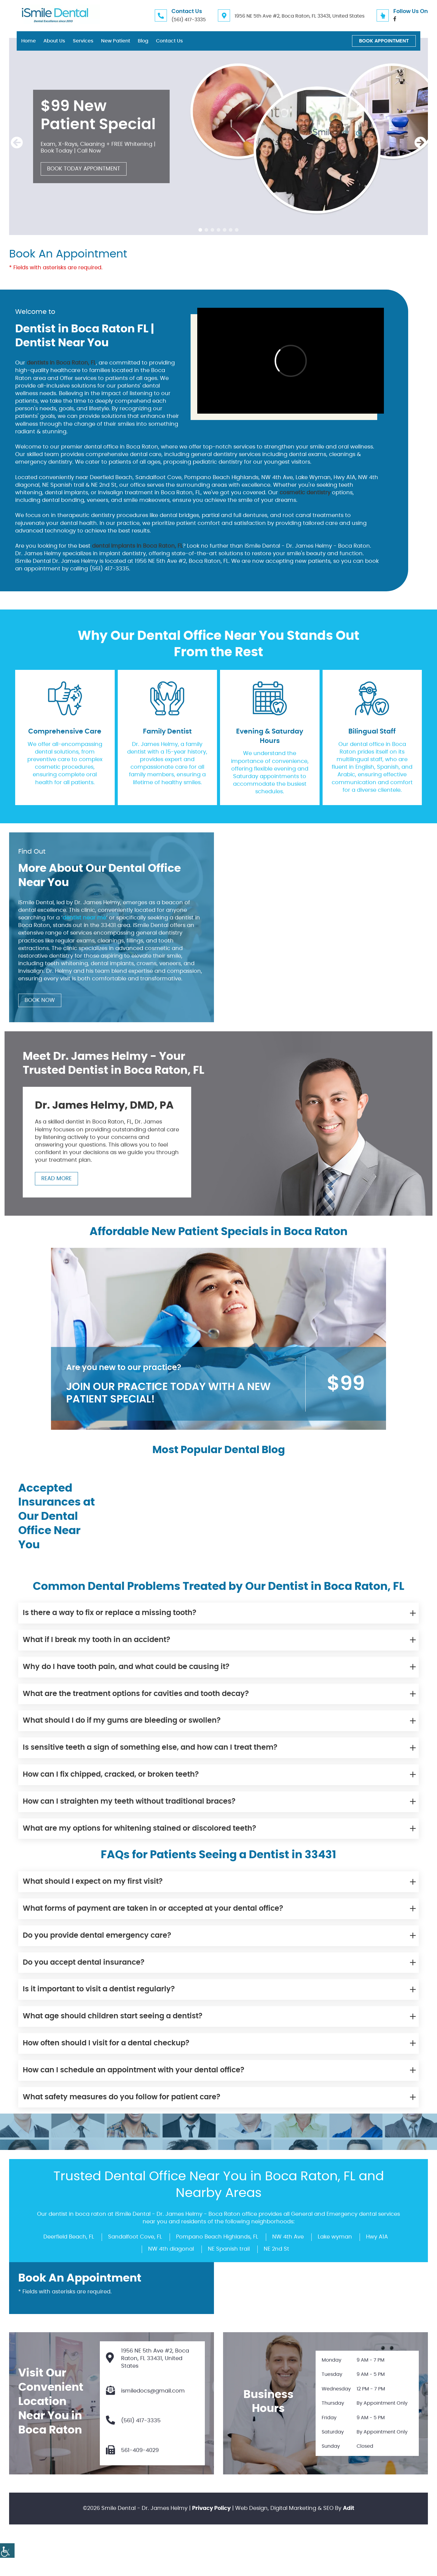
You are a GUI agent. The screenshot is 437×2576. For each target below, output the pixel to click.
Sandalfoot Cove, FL (135, 2237)
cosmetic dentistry (304, 492)
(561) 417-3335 (188, 19)
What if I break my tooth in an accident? (96, 1640)
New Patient (115, 41)
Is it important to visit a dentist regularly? (99, 1989)
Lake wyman (335, 2237)
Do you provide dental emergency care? (97, 1935)
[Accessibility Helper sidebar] (7, 2550)
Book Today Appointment (83, 169)
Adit (348, 2508)
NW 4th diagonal (171, 2249)
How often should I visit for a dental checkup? (106, 2043)
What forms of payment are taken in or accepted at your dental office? (153, 1908)
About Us (54, 41)
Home (28, 41)
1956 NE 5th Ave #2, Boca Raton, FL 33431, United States (299, 16)
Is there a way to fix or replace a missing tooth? (109, 1613)
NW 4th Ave (288, 2237)
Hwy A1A (377, 2237)
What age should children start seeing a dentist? (112, 2016)
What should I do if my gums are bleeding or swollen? (122, 1720)
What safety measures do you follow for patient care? (121, 2097)
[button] (200, 230)
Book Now (40, 1000)
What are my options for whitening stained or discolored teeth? (139, 1828)
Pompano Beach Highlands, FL (217, 2237)
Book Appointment (384, 41)
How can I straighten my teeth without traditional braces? (129, 1801)
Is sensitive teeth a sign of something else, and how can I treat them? (150, 1747)
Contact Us (169, 41)
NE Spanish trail (229, 2249)
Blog (143, 41)
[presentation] (17, 142)
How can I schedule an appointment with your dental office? (133, 2070)
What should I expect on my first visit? (93, 1881)
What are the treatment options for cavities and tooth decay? (136, 1694)
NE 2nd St (276, 2249)
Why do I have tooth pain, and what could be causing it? (126, 1667)
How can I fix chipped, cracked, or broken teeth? (111, 1774)
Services (83, 41)
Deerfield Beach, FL (68, 2237)
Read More (56, 1178)
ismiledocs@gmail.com (145, 2391)
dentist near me (84, 918)
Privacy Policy (211, 2508)
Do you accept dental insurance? (83, 1962)
